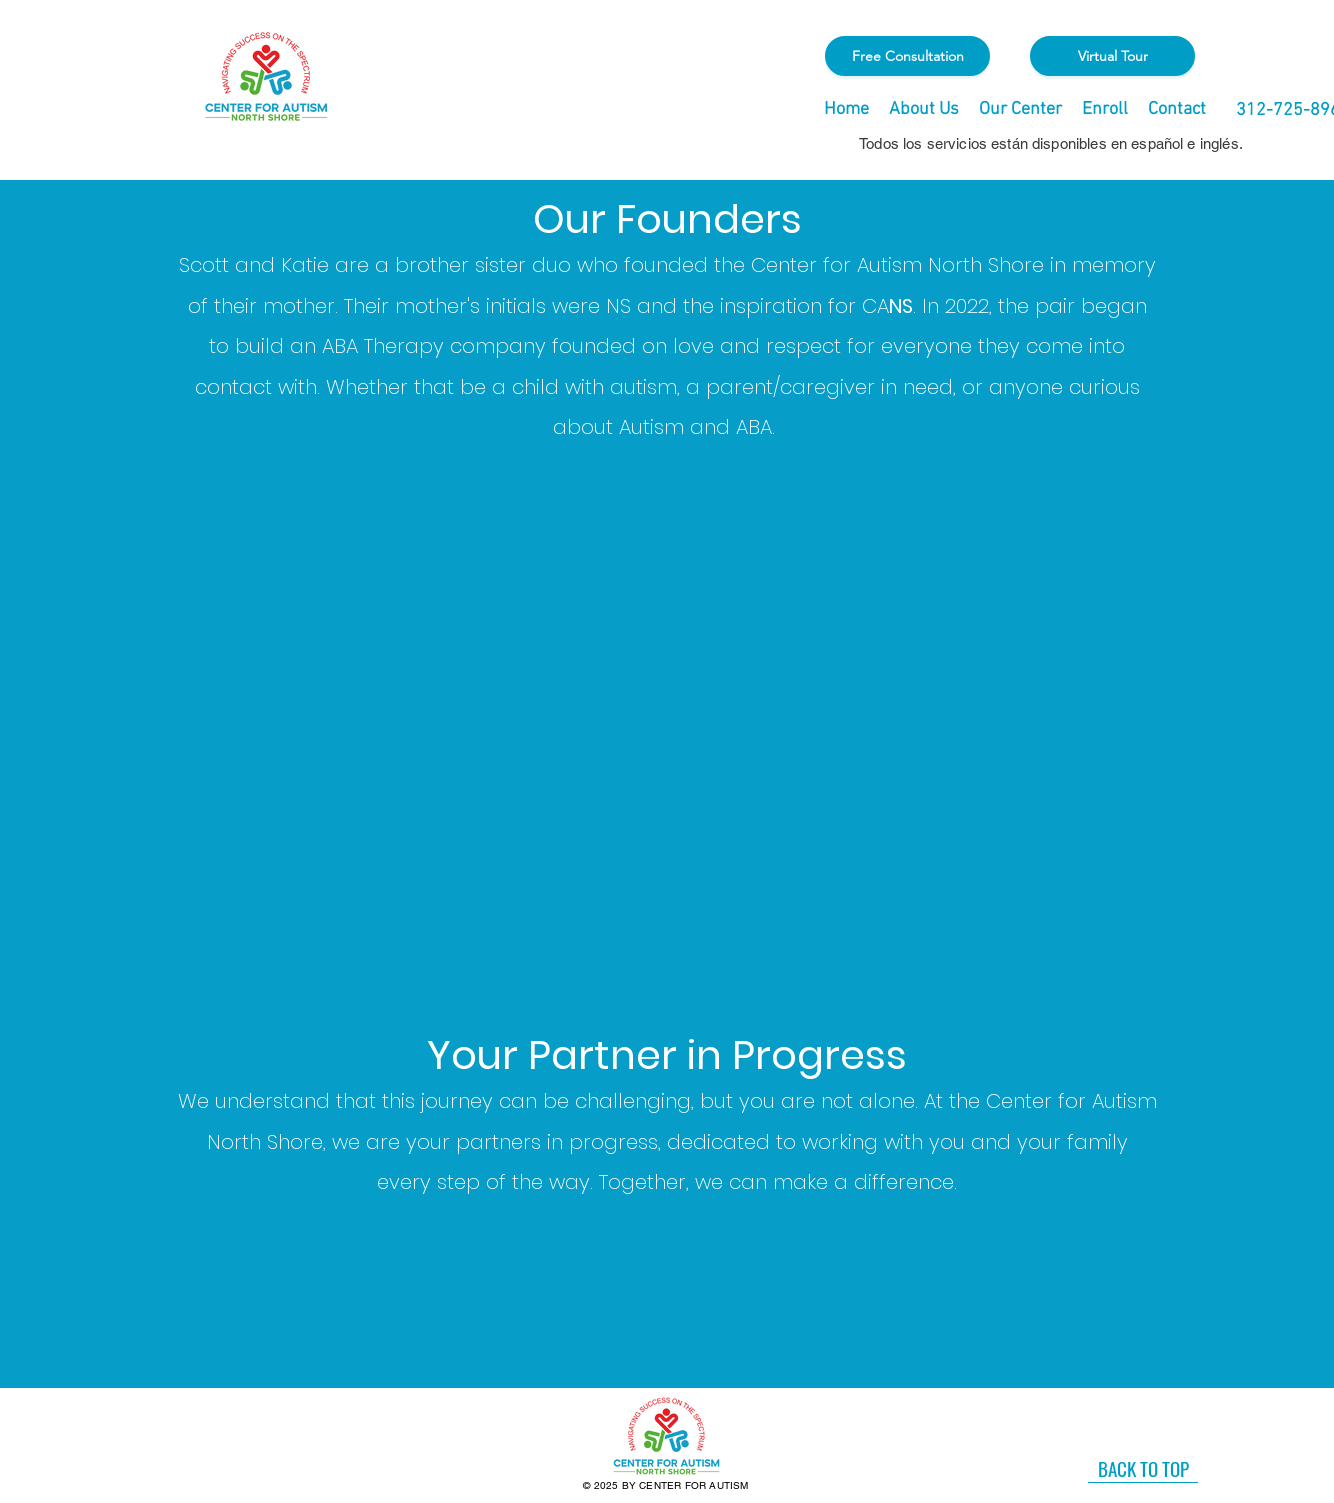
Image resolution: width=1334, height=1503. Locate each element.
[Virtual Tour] (1112, 56)
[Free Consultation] (907, 56)
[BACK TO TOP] (1143, 1468)
